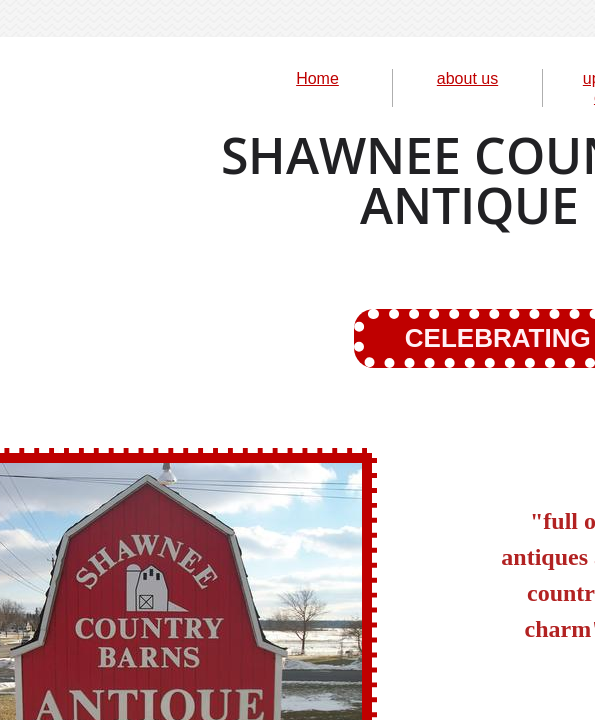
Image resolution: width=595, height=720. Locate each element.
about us (467, 78)
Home (317, 78)
